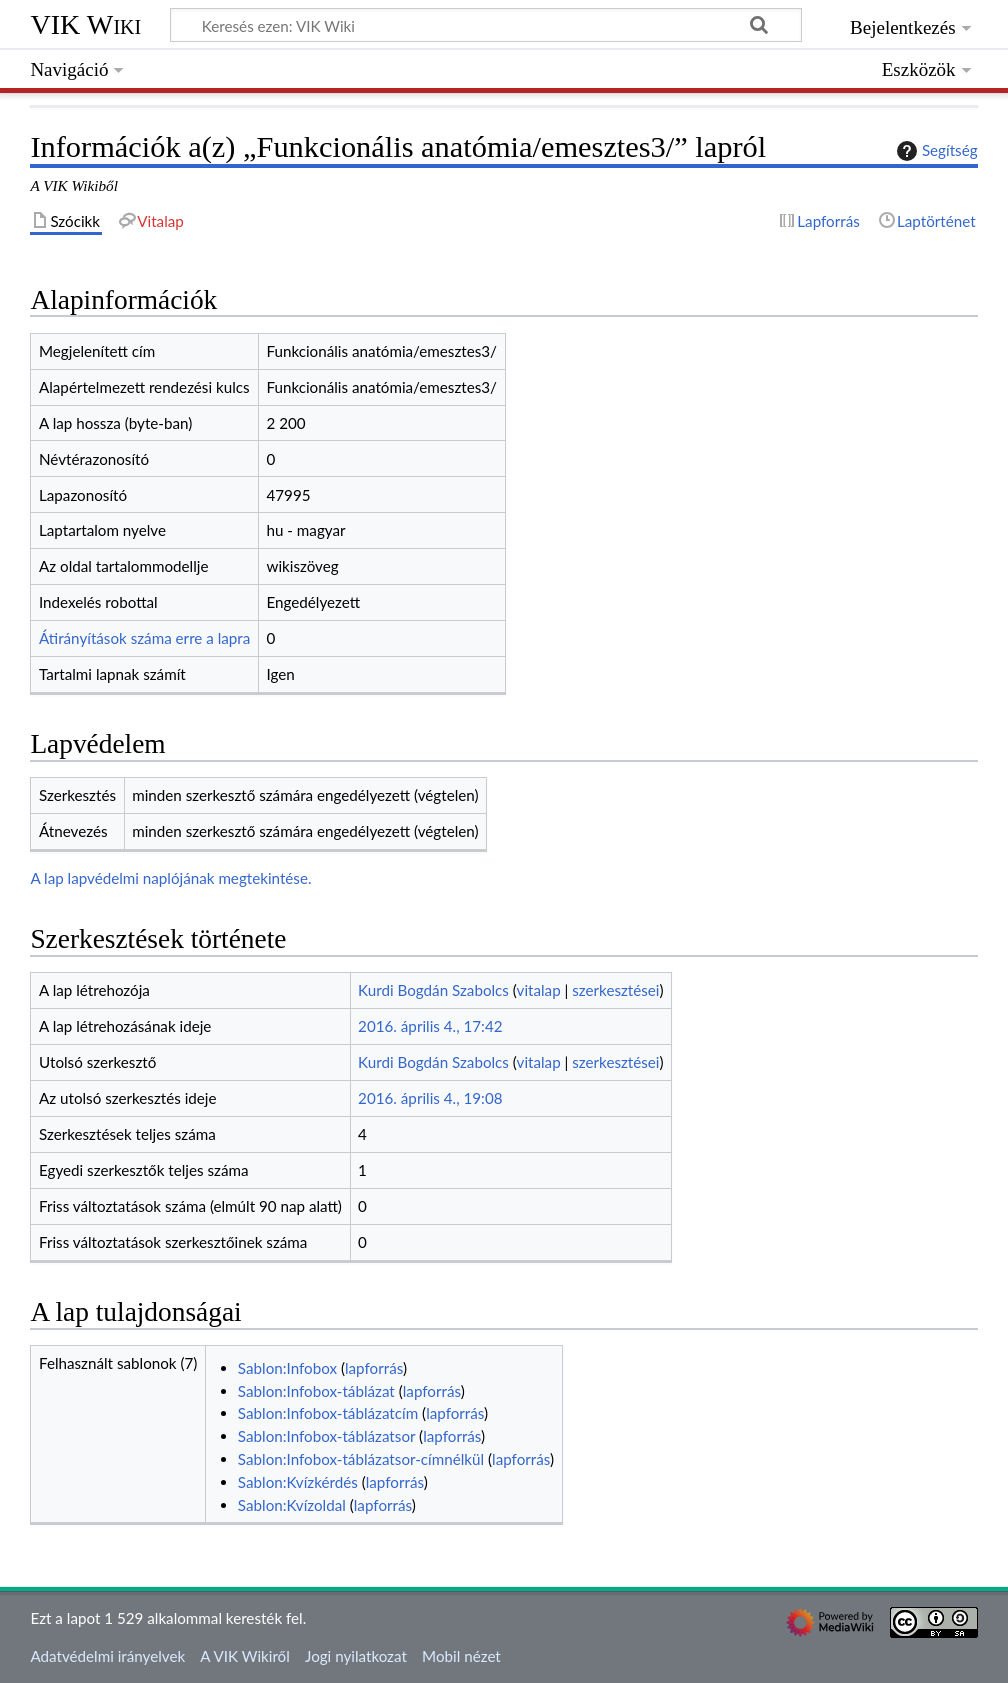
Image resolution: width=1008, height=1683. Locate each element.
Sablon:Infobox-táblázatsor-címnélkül (361, 1459)
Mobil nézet (461, 1656)
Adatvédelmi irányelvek (107, 1656)
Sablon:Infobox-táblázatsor (326, 1436)
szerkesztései (615, 990)
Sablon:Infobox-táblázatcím (328, 1413)
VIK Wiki (85, 24)
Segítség (935, 151)
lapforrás (374, 1368)
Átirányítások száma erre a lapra (144, 638)
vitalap (539, 990)
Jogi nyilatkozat (356, 1656)
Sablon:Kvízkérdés (298, 1482)
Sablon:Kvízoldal (292, 1505)
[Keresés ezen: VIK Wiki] (486, 25)
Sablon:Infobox (287, 1368)
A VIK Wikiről (244, 1656)
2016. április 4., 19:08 (430, 1098)
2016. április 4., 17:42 (430, 1026)
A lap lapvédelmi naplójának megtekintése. (170, 878)
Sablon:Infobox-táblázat (316, 1391)
